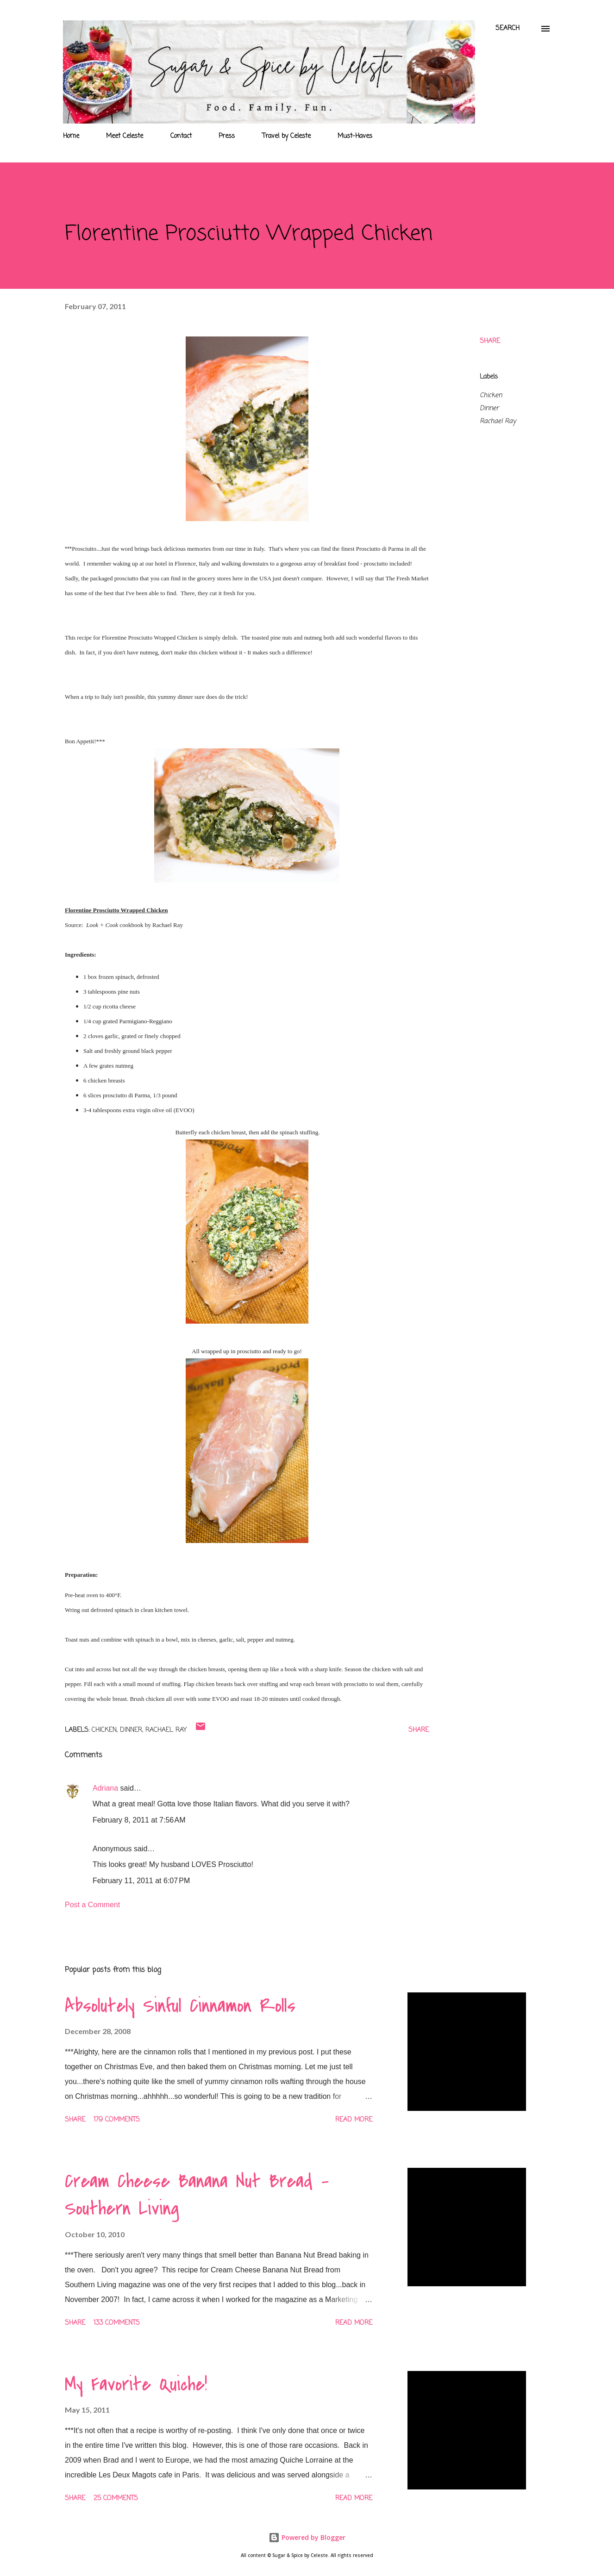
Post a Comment (92, 1905)
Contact (181, 136)
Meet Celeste (124, 136)
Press (227, 136)
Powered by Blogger (307, 2537)
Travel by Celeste (286, 136)
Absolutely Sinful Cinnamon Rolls (180, 2006)
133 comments (117, 2323)
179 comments (117, 2120)
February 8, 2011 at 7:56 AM (139, 1820)
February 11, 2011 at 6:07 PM (141, 1881)
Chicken (491, 395)
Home (71, 136)
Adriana (105, 1788)
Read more (353, 2120)
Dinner (489, 408)
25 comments (116, 2498)
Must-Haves (355, 136)
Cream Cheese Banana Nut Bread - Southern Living (197, 2194)
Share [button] (490, 341)
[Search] (507, 28)
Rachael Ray (498, 421)
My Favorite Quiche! (136, 2384)
